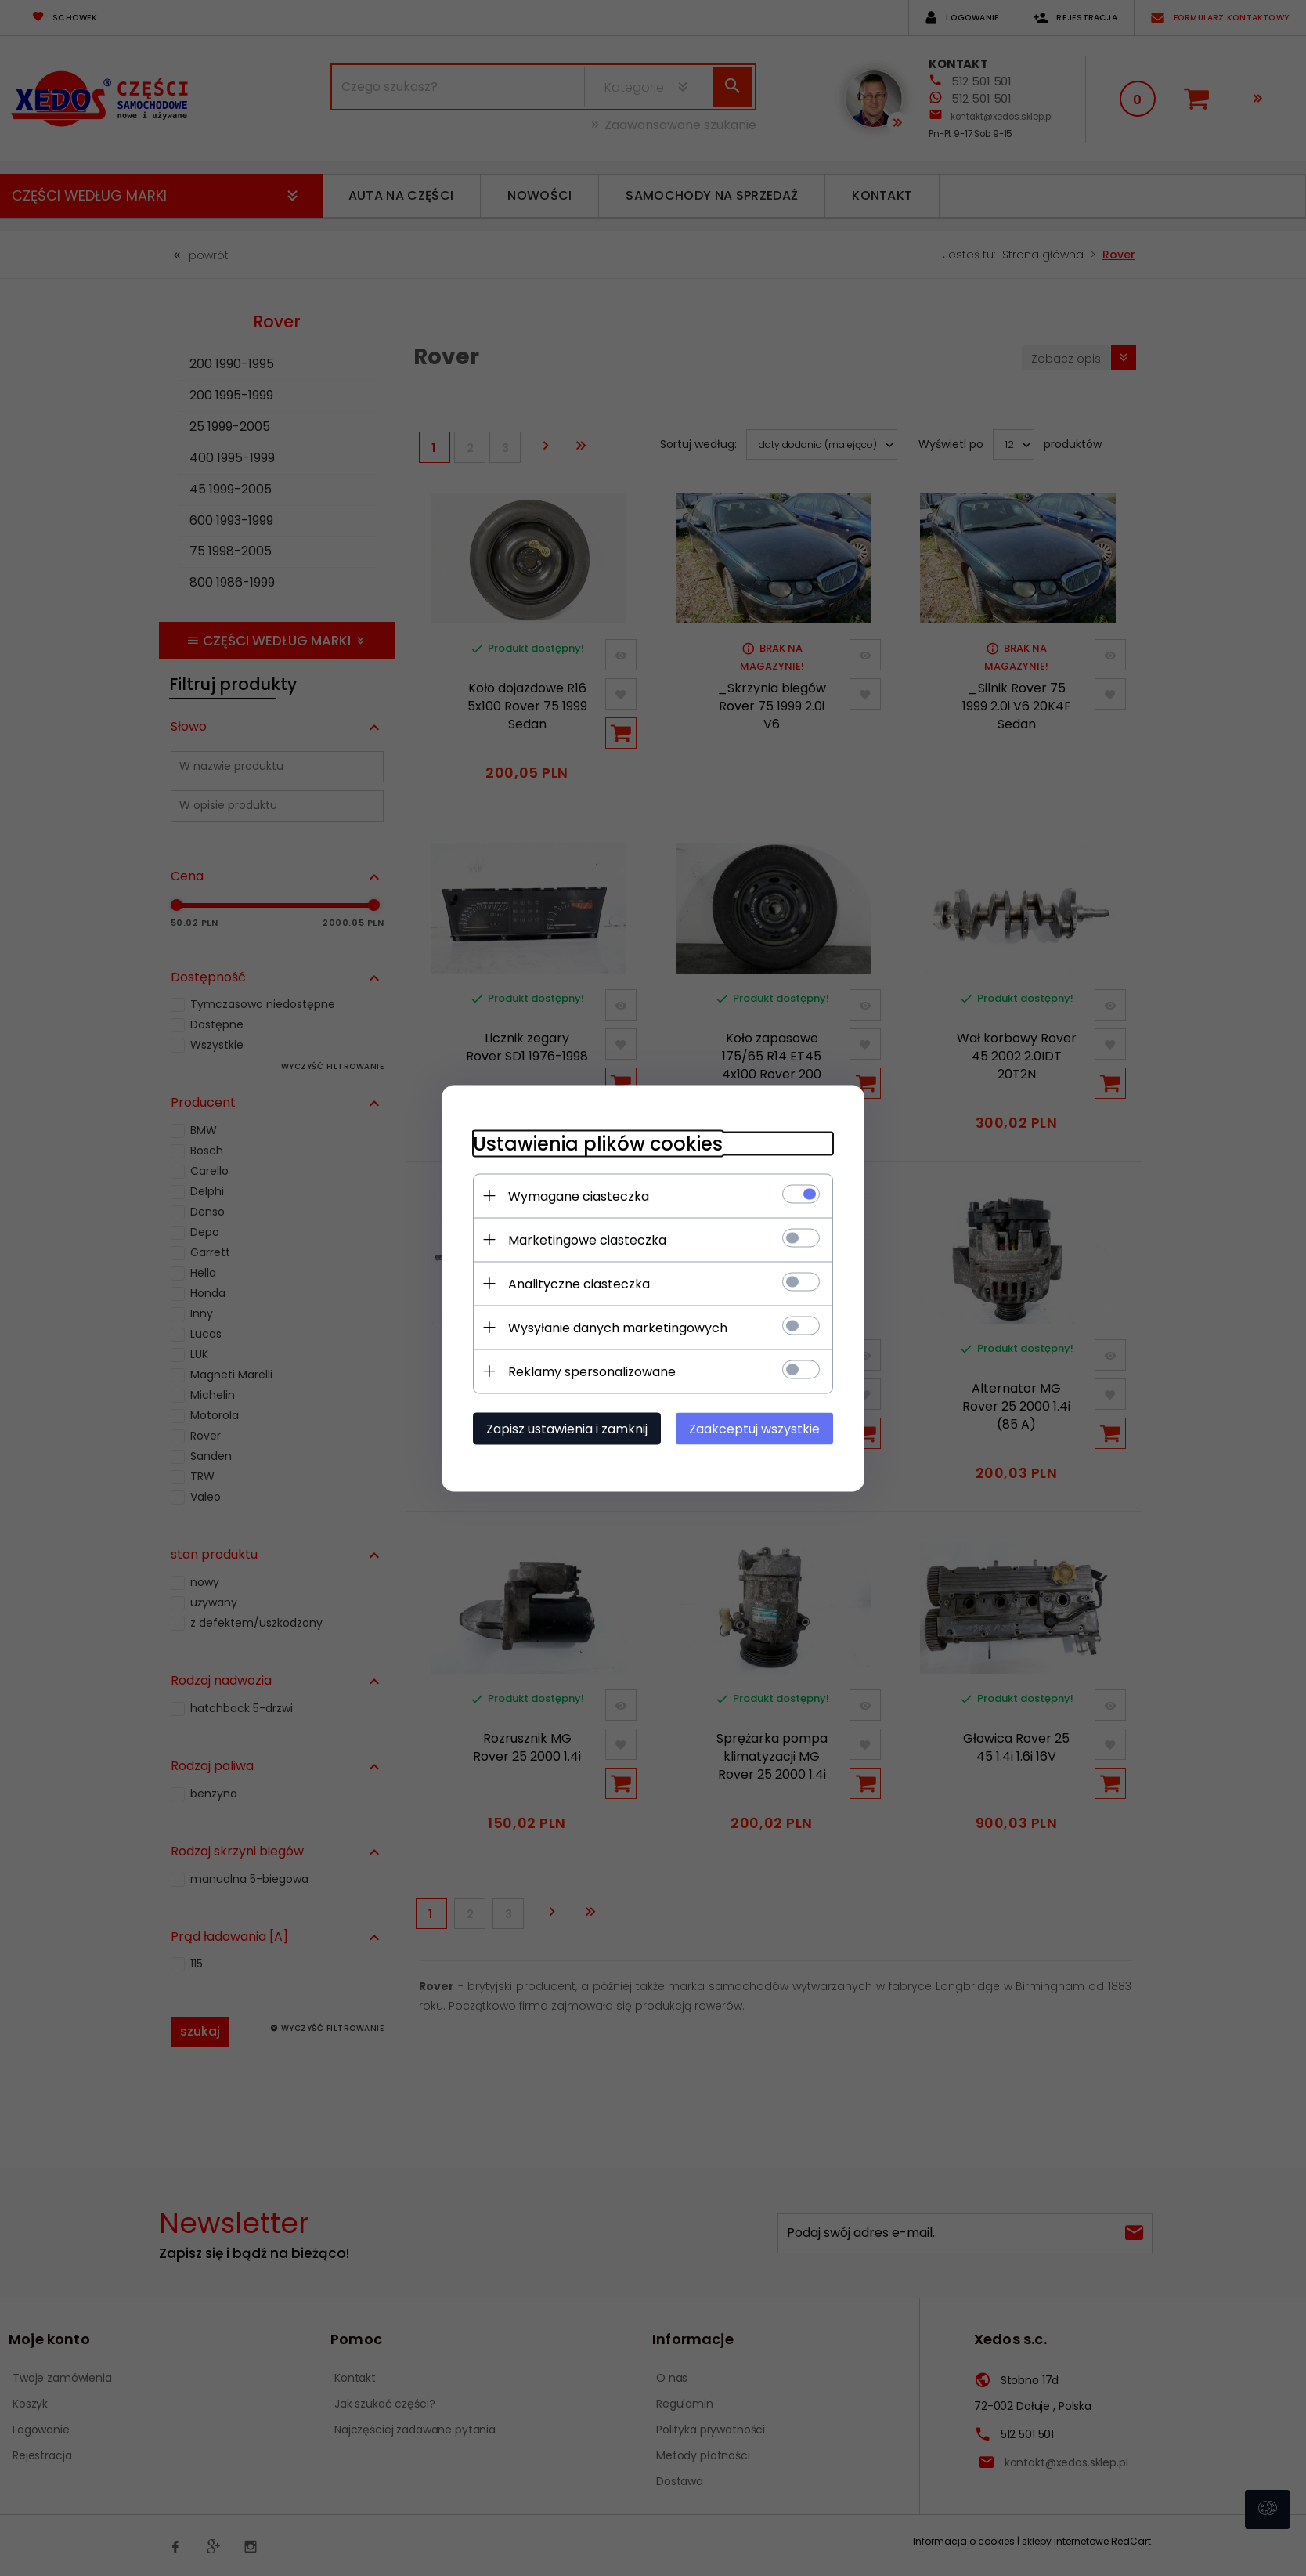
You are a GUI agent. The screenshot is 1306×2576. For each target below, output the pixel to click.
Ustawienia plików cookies (598, 1143)
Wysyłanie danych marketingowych (617, 1327)
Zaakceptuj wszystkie (754, 1428)
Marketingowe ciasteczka (587, 1239)
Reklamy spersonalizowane (592, 1371)
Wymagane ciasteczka (578, 1196)
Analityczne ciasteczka (579, 1283)
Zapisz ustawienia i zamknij (567, 1428)
